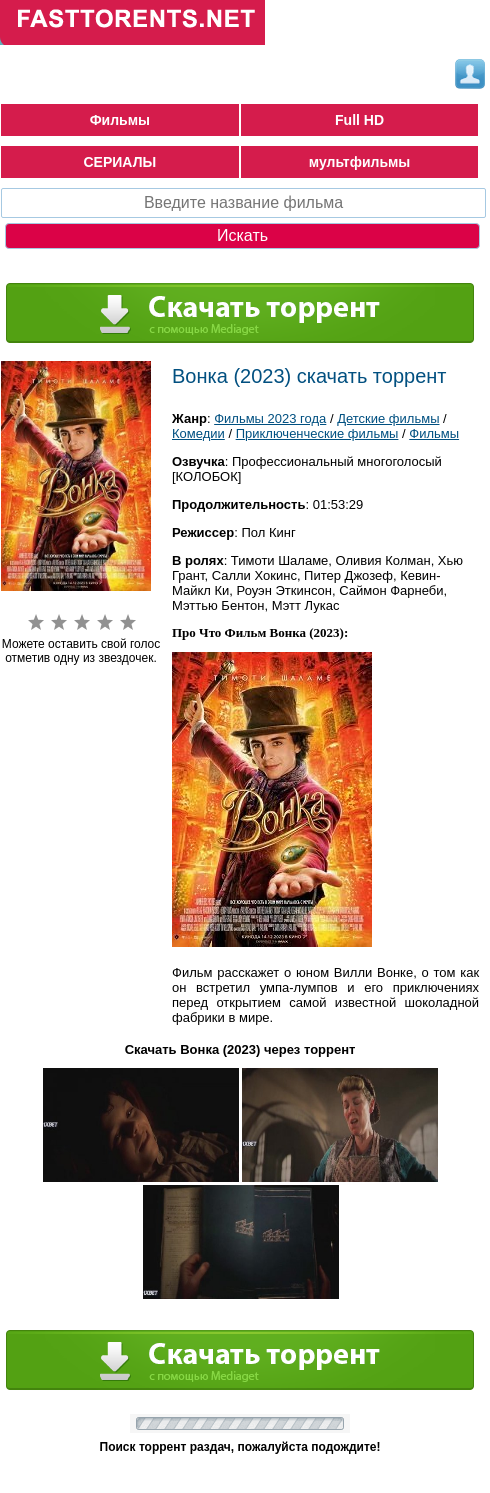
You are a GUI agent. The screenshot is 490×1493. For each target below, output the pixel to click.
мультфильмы (360, 162)
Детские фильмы (388, 418)
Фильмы (120, 120)
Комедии (198, 433)
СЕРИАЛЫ (120, 162)
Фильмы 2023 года (270, 418)
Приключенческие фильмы (317, 433)
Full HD (359, 120)
